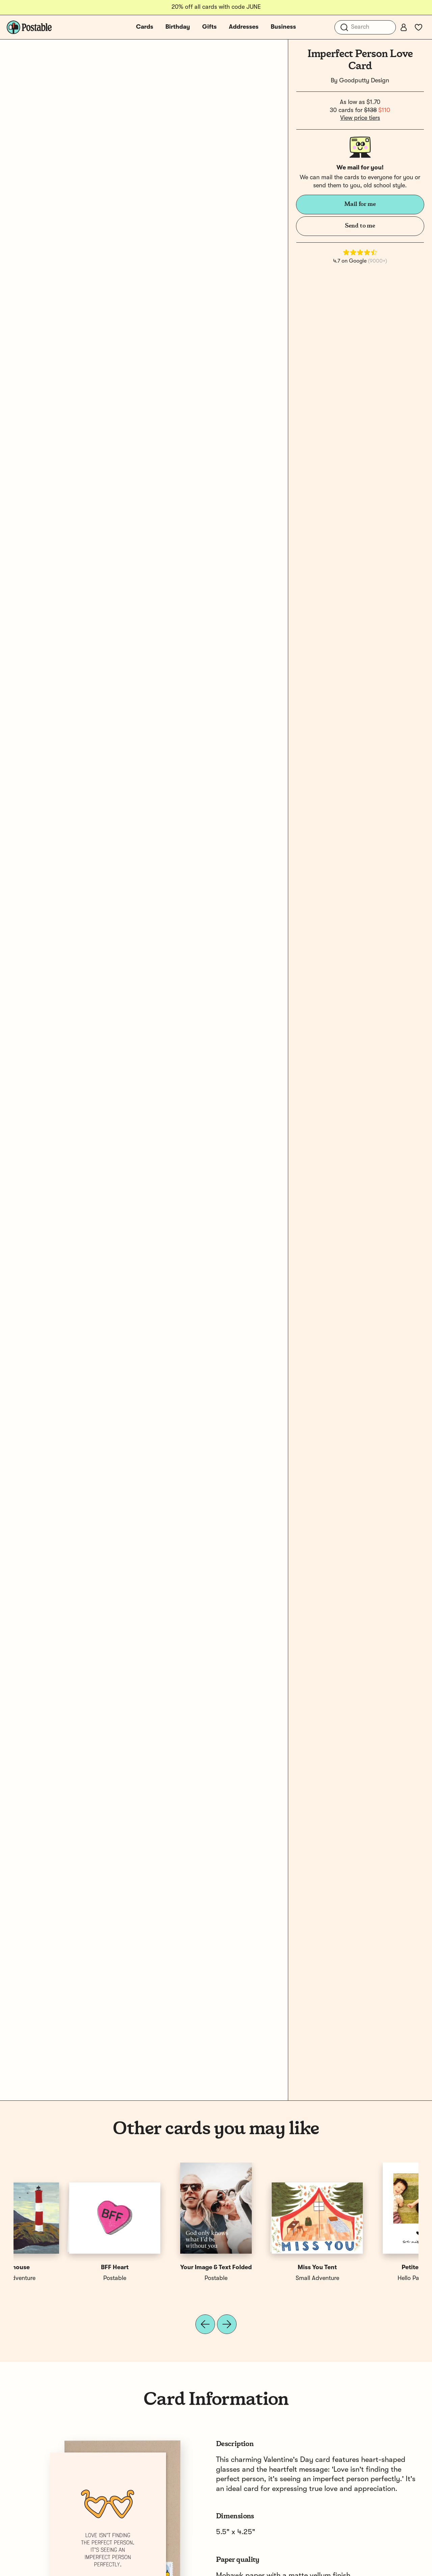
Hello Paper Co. (64, 2278)
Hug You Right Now (368, 2267)
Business (283, 27)
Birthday (177, 27)
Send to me (360, 226)
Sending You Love (266, 2267)
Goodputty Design (364, 81)
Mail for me (360, 204)
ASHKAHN (266, 2278)
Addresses (244, 27)
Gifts (209, 27)
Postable (165, 2278)
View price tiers (360, 118)
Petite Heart (64, 2267)
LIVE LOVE (367, 2278)
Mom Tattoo (165, 2267)
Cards (144, 27)
